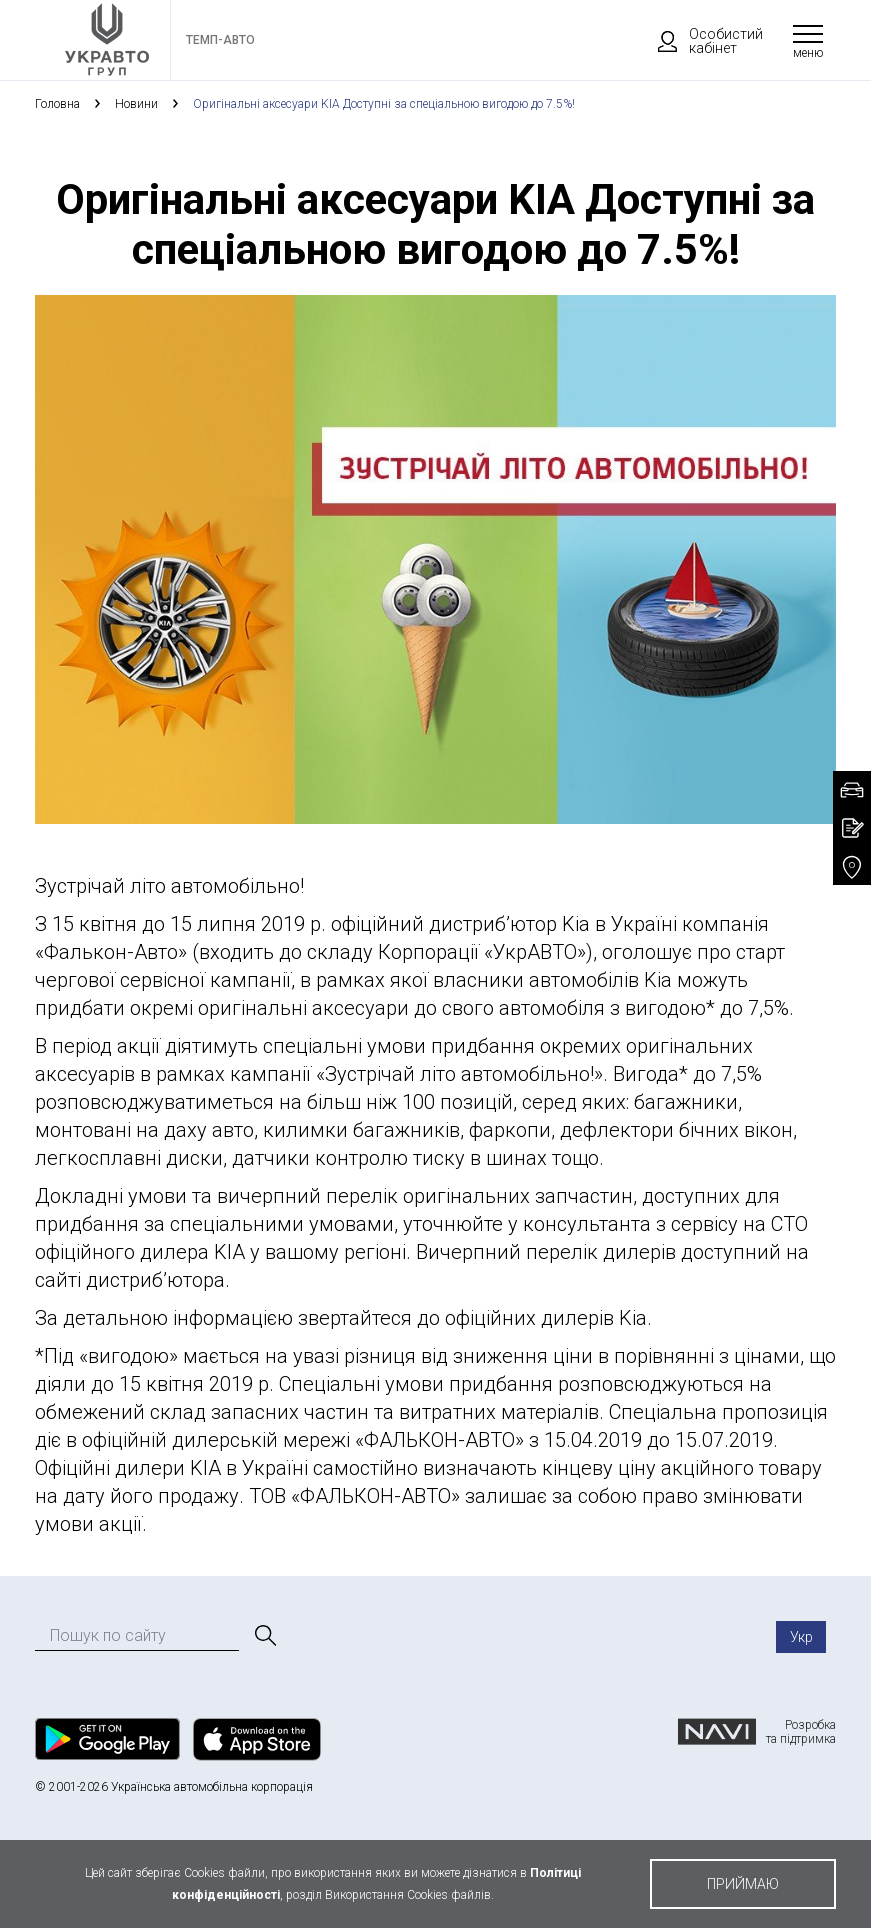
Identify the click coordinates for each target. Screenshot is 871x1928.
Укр (801, 1637)
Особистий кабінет (701, 41)
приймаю (743, 1884)
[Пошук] (264, 1636)
